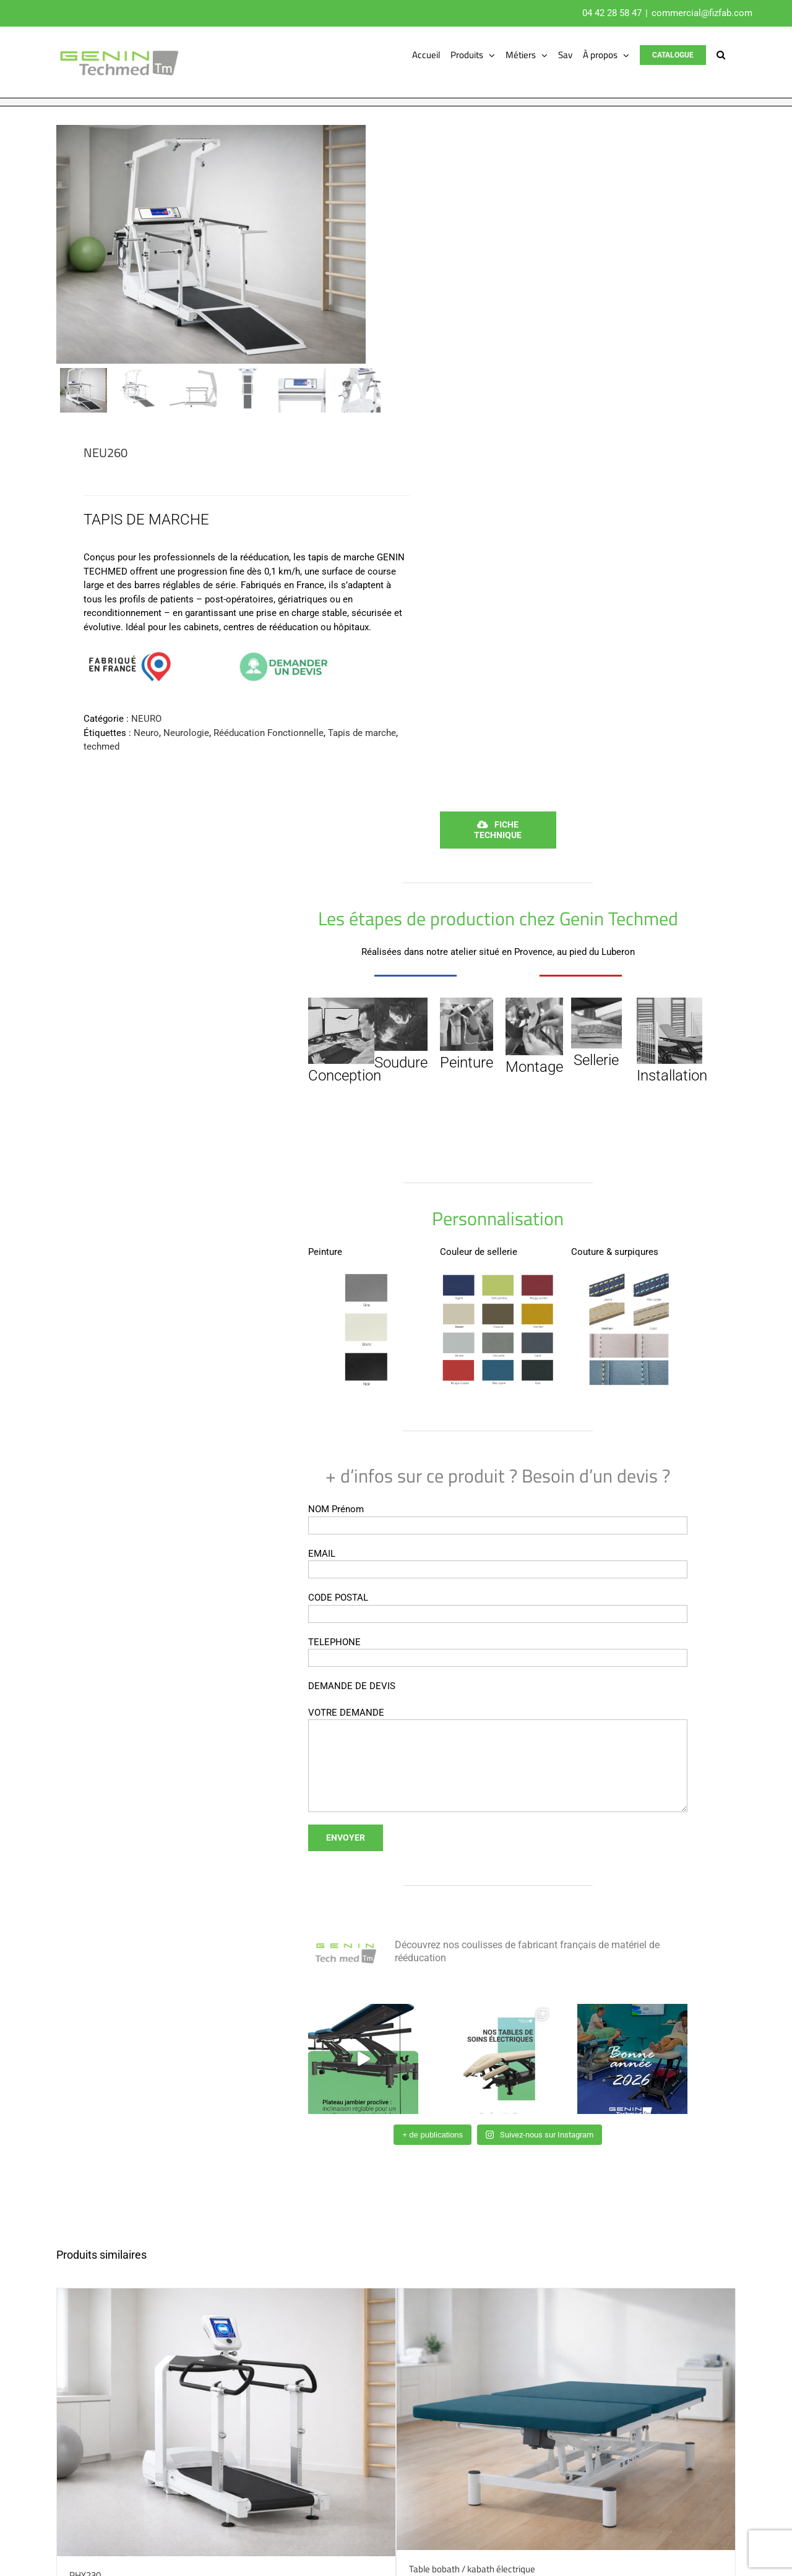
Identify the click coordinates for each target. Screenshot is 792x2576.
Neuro (146, 732)
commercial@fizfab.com (702, 13)
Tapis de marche (362, 732)
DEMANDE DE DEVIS (351, 1686)
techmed (101, 746)
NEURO (146, 718)
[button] (721, 54)
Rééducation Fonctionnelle (268, 732)
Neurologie (186, 732)
